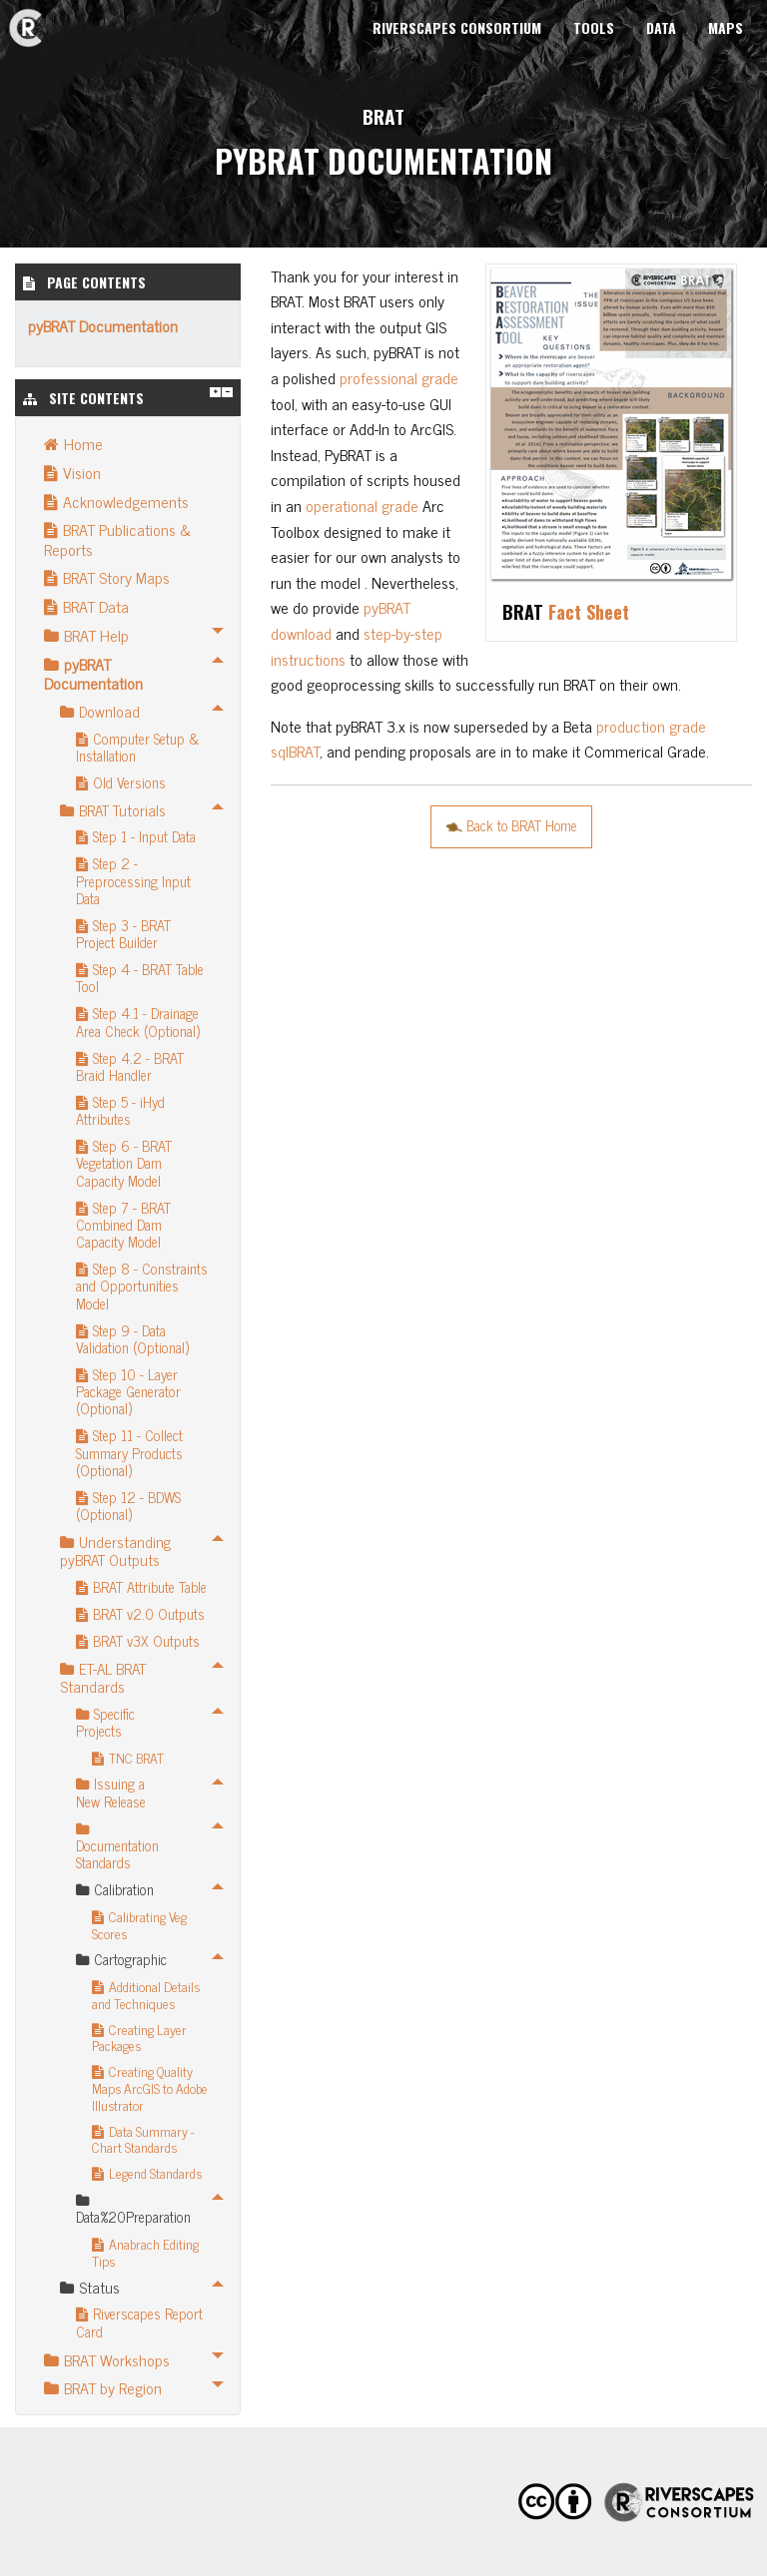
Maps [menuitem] (725, 27)
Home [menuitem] (73, 443)
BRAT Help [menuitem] (86, 635)
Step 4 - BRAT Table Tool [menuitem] (140, 977)
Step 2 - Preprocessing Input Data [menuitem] (133, 880)
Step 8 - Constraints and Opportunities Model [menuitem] (142, 1286)
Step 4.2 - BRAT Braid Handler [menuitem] (130, 1066)
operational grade (362, 505)
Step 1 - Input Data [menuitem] (136, 836)
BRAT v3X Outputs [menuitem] (138, 1641)
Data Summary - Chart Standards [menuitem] (143, 2139)
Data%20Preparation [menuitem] (132, 2211)
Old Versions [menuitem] (121, 782)
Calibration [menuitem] (115, 1889)
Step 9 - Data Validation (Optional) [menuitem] (132, 1338)
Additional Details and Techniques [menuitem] (146, 1994)
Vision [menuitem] (72, 472)
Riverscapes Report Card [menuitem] (139, 2322)
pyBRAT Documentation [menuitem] (93, 673)
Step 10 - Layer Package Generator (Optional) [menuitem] (128, 1391)
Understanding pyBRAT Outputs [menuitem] (115, 1550)
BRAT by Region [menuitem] (103, 2387)
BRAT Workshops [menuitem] (107, 2359)
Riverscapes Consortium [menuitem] (457, 27)
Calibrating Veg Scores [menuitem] (139, 1924)
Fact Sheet (588, 612)
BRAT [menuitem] (24, 16)
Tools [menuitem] (593, 27)
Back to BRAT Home (511, 825)
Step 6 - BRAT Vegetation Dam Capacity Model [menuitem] (124, 1163)
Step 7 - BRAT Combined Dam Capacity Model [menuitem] (123, 1225)
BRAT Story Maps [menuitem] (107, 577)
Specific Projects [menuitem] (105, 1722)
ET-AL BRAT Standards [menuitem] (103, 1677)
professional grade (399, 377)
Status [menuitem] (90, 2287)
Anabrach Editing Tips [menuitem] (145, 2252)
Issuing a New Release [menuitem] (111, 1792)
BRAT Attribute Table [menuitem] (141, 1587)
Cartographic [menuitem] (121, 1959)
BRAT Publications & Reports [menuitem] (117, 538)
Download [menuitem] (100, 711)
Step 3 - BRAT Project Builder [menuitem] (123, 933)
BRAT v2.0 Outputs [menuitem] (140, 1614)
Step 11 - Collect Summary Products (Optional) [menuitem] (129, 1452)
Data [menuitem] (661, 27)
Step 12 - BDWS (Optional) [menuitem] (128, 1505)
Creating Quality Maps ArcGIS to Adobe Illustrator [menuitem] (150, 2087)
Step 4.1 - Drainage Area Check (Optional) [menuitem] (138, 1021)
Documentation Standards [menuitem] (117, 1848)
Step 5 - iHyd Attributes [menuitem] (120, 1110)
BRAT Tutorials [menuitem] (113, 809)
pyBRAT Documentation (103, 325)
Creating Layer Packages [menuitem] (139, 2037)
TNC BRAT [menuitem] (128, 1758)
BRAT (383, 116)
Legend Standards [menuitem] (147, 2173)
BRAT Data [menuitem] (86, 606)
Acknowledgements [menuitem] (116, 501)
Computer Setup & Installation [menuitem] (137, 747)
